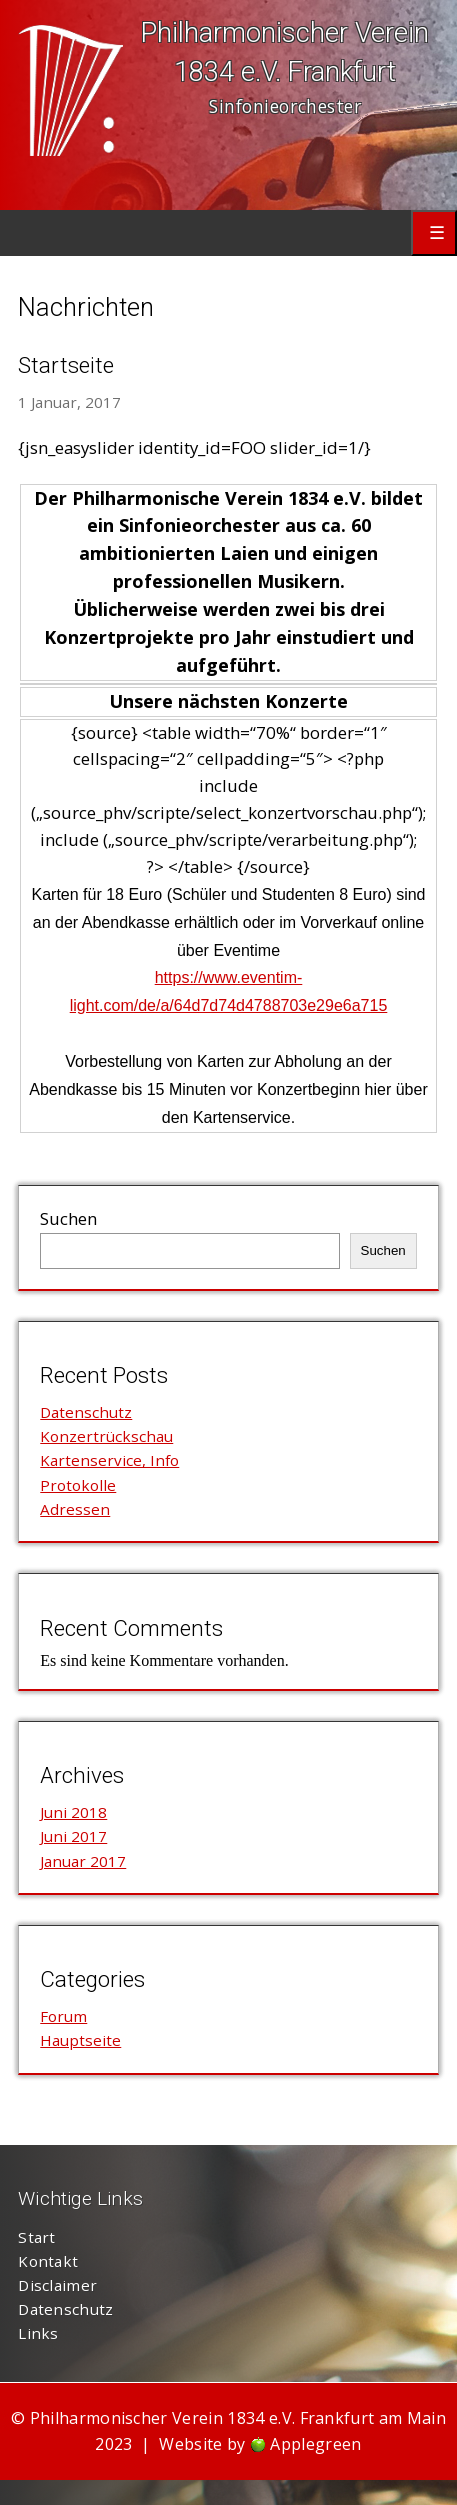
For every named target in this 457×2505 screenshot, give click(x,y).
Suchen (68, 1218)
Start (37, 2237)
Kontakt (48, 2261)
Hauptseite (80, 2040)
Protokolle (78, 1485)
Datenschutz (86, 1412)
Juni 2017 (73, 1836)
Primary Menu (434, 233)
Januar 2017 (83, 1861)
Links (38, 2333)
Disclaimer (57, 2285)
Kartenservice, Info (109, 1460)
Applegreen (315, 2444)
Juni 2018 (73, 1812)
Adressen (75, 1509)
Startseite (66, 365)
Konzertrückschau (106, 1436)
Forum (63, 2016)
